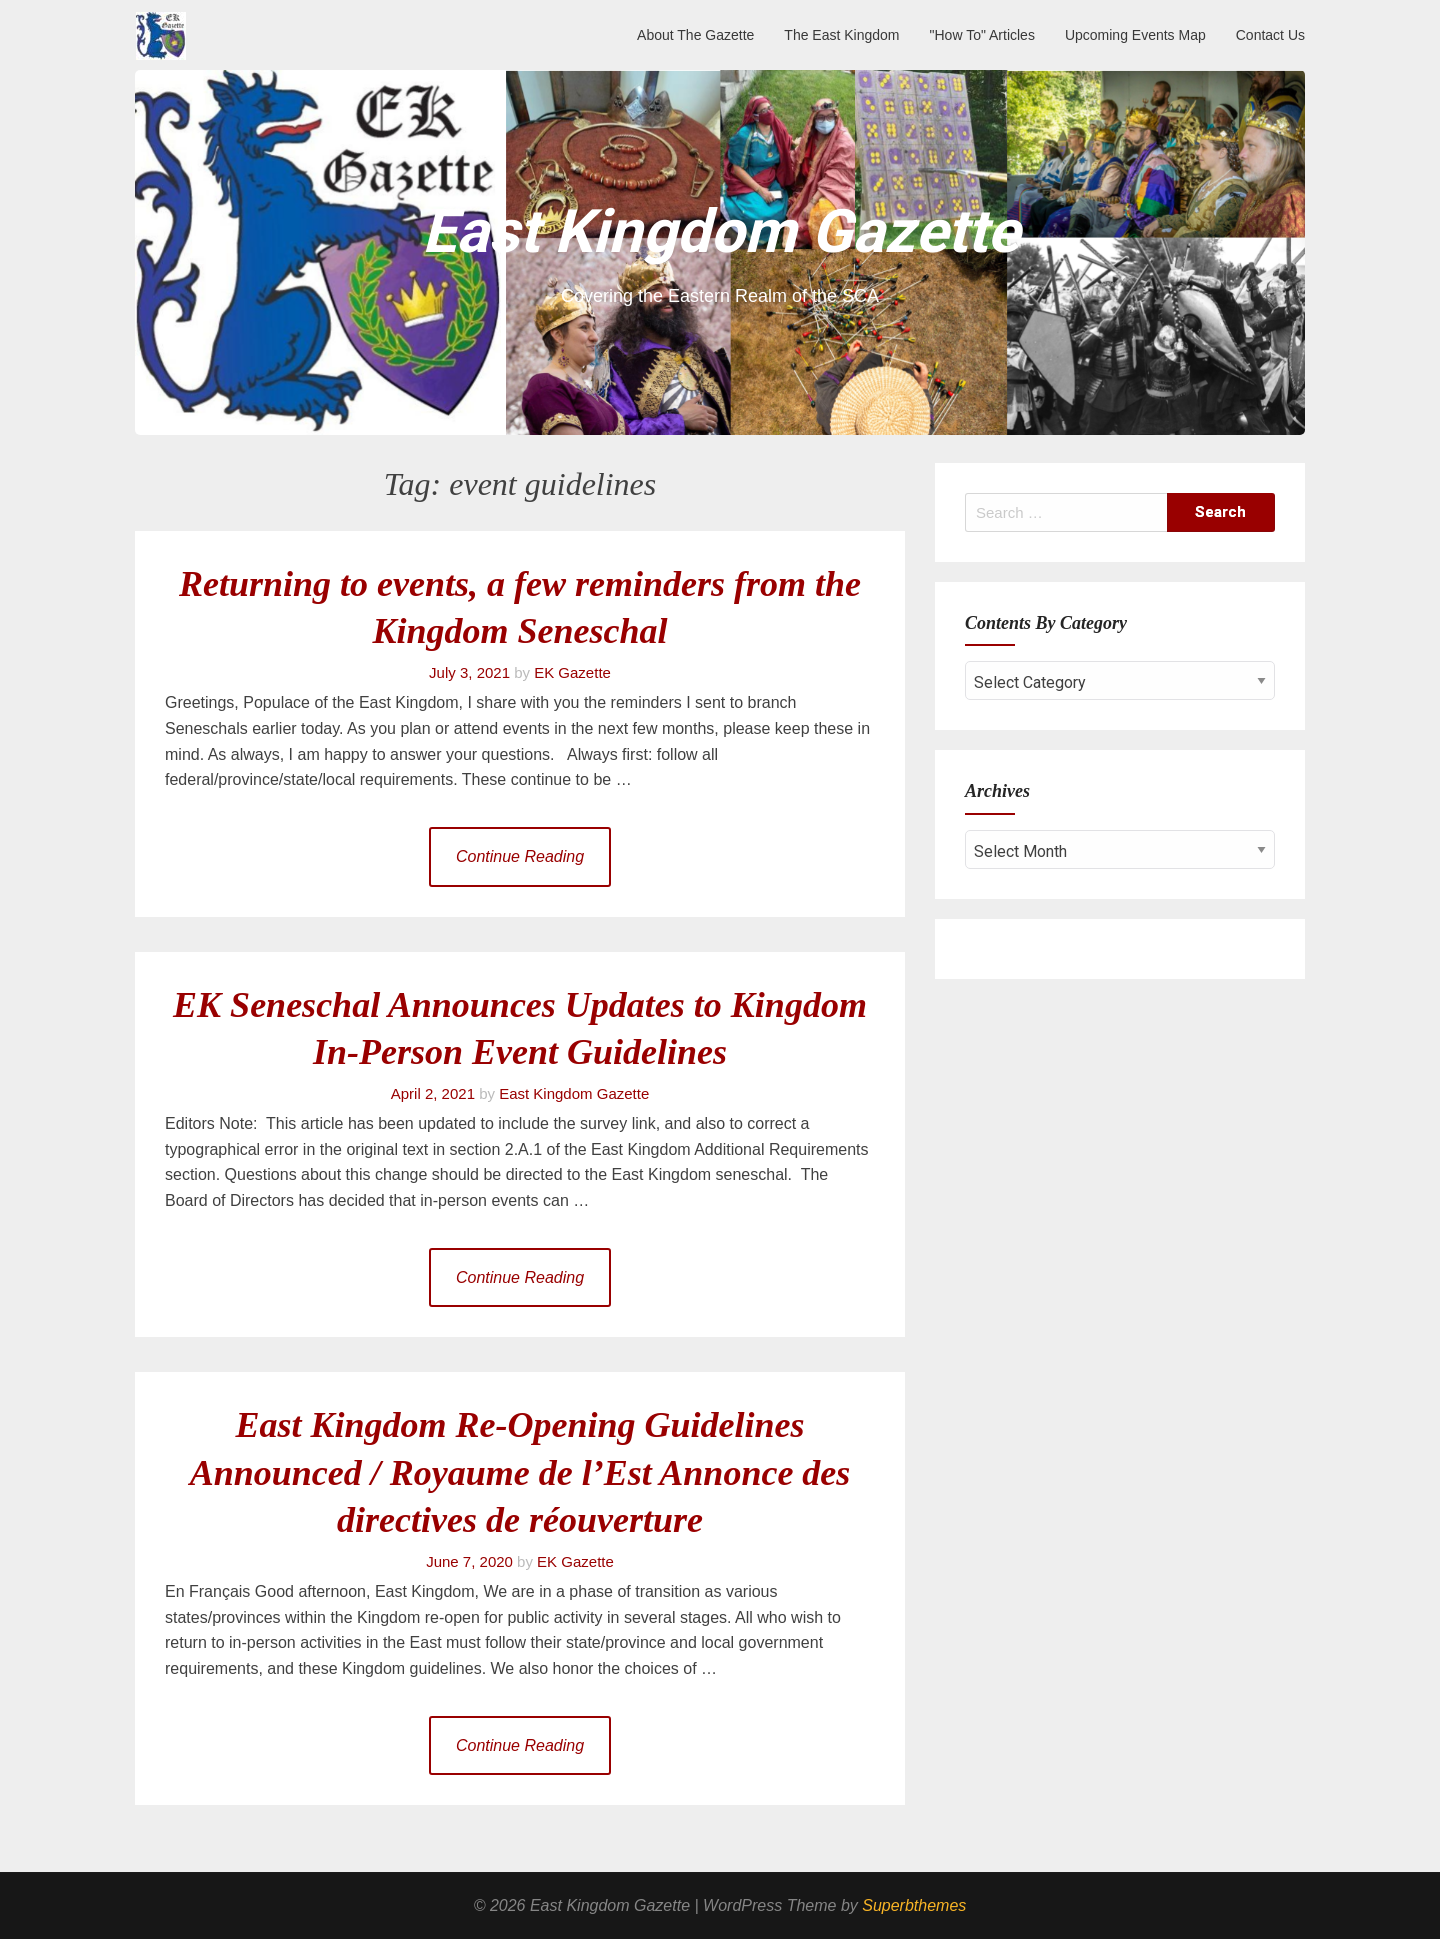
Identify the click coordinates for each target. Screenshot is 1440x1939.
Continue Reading (520, 856)
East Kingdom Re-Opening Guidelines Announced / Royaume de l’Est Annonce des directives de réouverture (520, 1472)
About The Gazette (695, 35)
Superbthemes (914, 1905)
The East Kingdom (841, 35)
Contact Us (1270, 35)
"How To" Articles (982, 35)
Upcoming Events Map (1135, 35)
